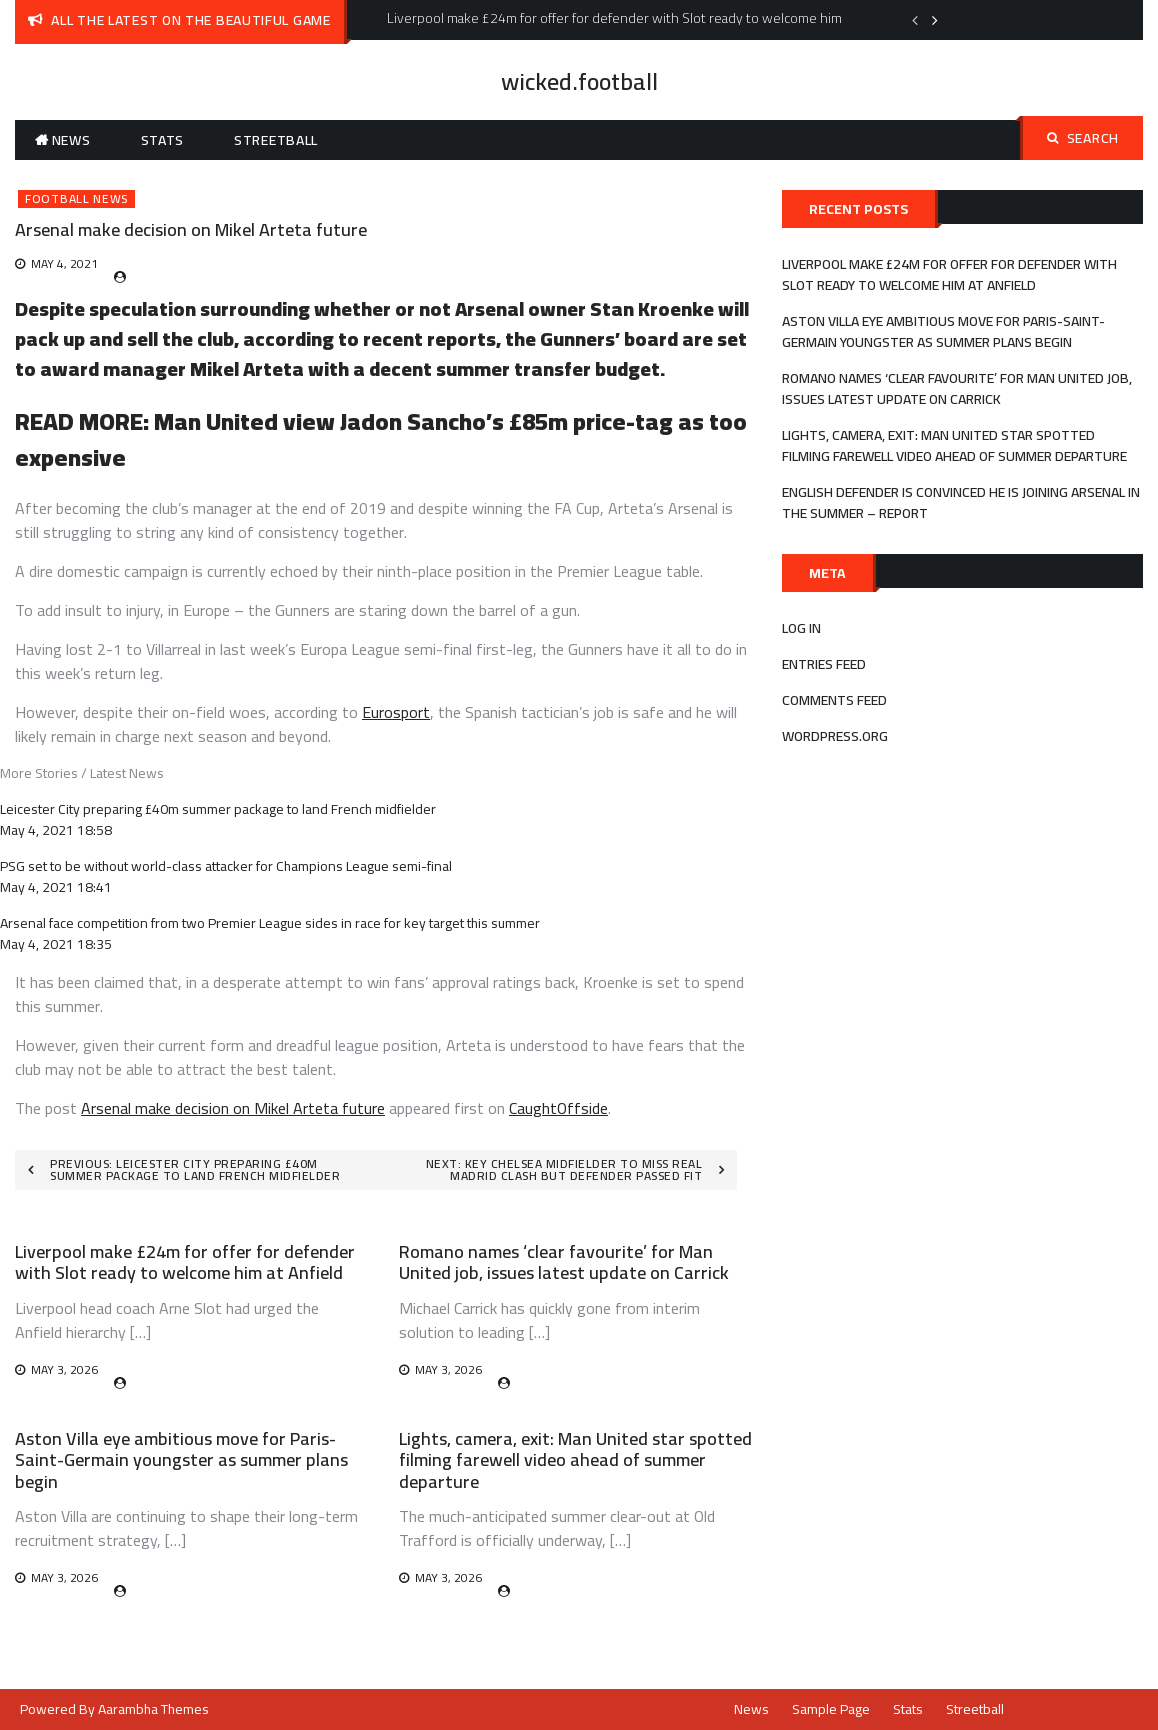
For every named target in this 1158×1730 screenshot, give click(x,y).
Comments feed (834, 700)
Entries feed (824, 664)
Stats (163, 140)
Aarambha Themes (153, 1709)
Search (1083, 138)
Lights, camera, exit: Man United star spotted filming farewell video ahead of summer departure (575, 1460)
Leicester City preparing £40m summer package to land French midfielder (218, 809)
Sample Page (831, 1709)
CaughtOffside (558, 1108)
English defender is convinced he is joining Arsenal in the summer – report (961, 502)
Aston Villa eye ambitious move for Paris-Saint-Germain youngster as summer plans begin (181, 1460)
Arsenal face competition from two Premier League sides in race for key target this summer (270, 923)
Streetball (276, 140)
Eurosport (396, 712)
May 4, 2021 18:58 (56, 830)
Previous (915, 20)
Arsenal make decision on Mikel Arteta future (233, 1108)
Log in (801, 628)
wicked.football (579, 81)
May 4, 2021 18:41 (56, 887)
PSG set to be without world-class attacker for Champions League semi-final (226, 866)
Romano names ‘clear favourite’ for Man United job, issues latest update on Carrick (564, 1262)
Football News (76, 199)
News (71, 140)
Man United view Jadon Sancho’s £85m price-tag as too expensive (381, 439)
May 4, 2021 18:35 (56, 944)
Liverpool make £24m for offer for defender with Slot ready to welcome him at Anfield (185, 1262)
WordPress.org (835, 736)
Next (935, 20)
